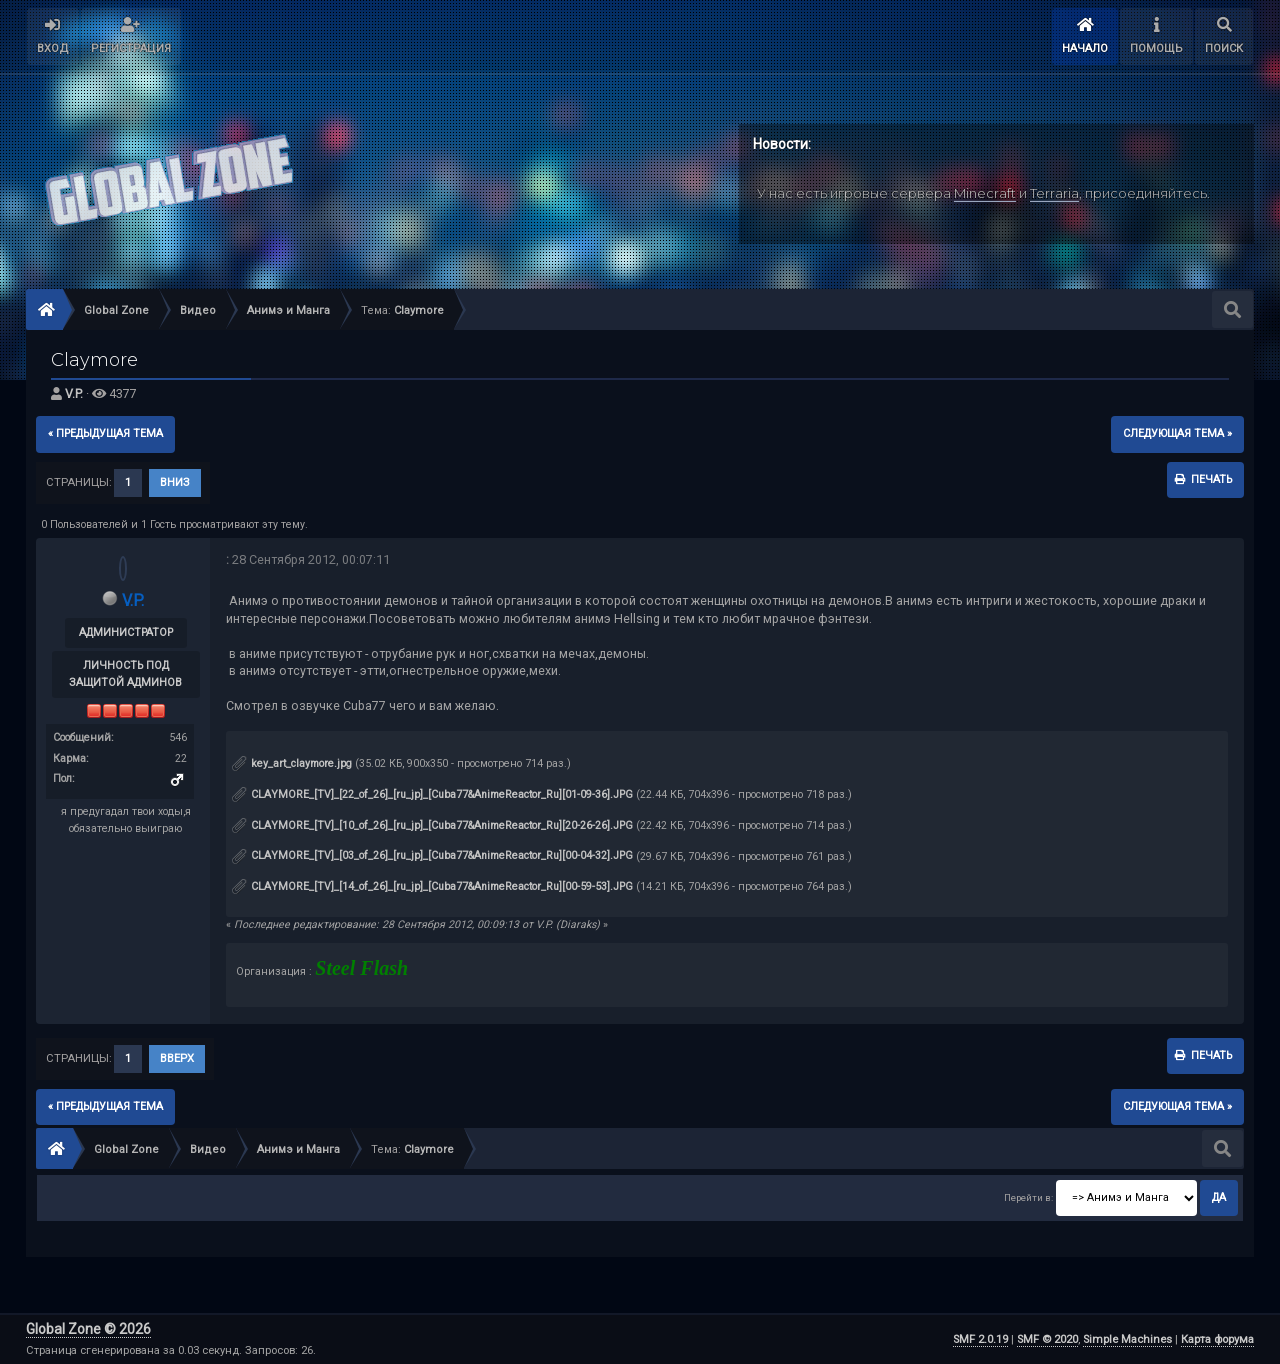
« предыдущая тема (105, 433)
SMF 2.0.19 (980, 1339)
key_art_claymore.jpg (292, 763)
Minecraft (985, 193)
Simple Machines (1127, 1339)
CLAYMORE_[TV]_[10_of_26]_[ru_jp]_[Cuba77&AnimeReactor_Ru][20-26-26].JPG (432, 825)
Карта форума (1217, 1339)
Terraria (1054, 193)
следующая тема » (1177, 433)
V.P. (74, 393)
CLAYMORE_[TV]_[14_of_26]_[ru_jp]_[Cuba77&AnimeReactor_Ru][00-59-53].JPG (432, 886)
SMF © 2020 (1047, 1339)
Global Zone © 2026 (88, 1329)
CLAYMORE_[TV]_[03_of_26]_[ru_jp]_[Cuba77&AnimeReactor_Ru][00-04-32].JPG (432, 855)
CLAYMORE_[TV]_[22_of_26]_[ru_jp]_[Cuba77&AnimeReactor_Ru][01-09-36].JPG (432, 794)
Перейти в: (1028, 1197)
